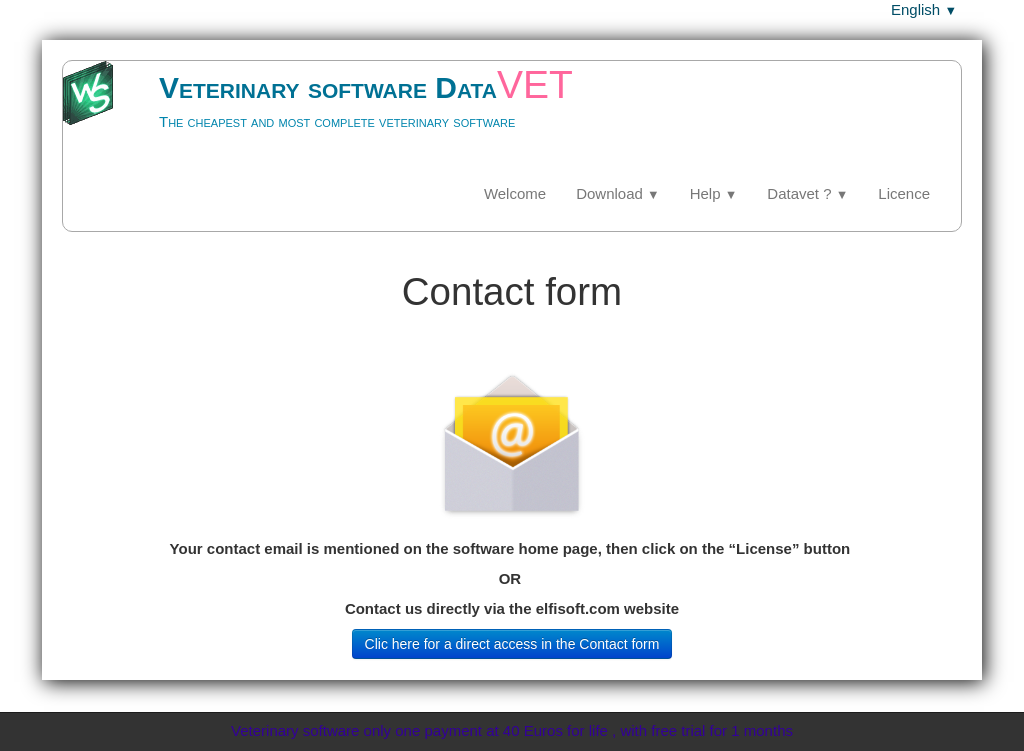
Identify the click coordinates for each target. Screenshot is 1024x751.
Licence (904, 193)
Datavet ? (807, 193)
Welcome (515, 193)
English (924, 9)
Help (714, 193)
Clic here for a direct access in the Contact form (512, 644)
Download (618, 193)
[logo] (342, 115)
